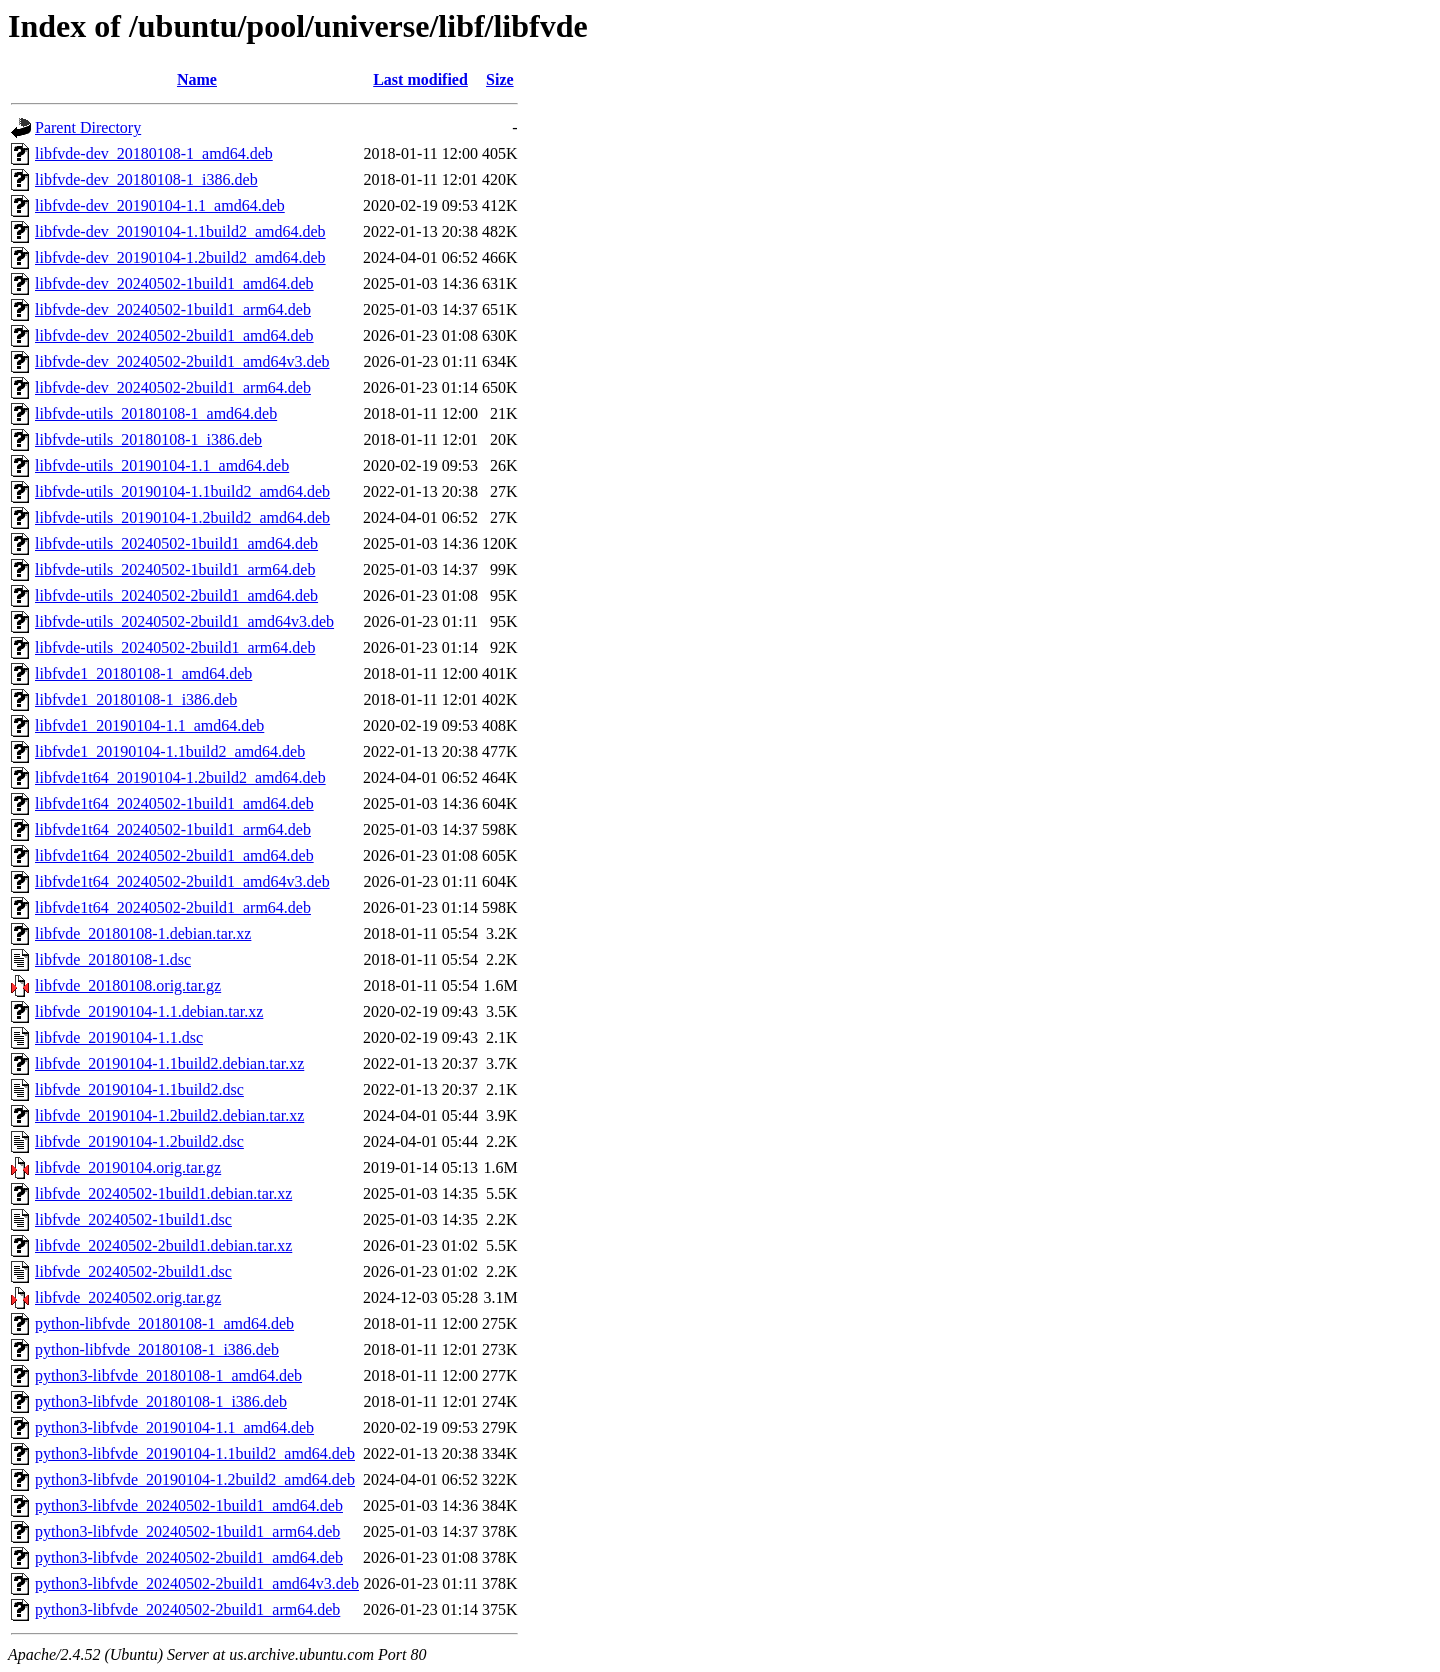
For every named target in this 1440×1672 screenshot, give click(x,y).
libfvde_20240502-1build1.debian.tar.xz (163, 1193)
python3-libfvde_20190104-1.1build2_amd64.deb (195, 1453)
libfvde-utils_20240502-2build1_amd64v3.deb (184, 621)
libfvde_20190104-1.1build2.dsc (139, 1089)
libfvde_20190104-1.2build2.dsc (139, 1141)
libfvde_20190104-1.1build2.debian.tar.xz (169, 1063)
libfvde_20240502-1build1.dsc (133, 1219)
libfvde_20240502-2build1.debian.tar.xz (163, 1245)
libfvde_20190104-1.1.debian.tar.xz (149, 1011)
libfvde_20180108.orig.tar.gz (128, 985)
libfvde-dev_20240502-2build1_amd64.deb (174, 335)
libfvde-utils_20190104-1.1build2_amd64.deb (182, 491)
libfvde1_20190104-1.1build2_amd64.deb (170, 751)
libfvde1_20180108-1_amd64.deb (143, 673)
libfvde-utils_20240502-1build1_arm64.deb (175, 569)
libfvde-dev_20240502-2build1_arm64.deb (173, 387)
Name (197, 79)
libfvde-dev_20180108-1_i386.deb (146, 179)
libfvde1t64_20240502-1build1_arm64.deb (173, 829)
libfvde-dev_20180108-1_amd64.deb (154, 153)
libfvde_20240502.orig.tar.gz (128, 1297)
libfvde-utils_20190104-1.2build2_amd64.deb (182, 517)
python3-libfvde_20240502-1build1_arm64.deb (187, 1531)
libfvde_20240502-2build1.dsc (133, 1271)
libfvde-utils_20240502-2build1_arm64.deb (175, 647)
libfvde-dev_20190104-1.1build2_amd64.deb (180, 231)
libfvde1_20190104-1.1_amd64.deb (149, 725)
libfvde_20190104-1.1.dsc (119, 1037)
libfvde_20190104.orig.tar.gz (128, 1167)
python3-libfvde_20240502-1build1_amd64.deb (189, 1505)
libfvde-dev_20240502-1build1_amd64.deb (174, 283)
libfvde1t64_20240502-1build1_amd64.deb (174, 803)
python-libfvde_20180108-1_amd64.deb (164, 1323)
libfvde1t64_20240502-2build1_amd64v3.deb (182, 881)
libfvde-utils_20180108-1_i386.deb (148, 439)
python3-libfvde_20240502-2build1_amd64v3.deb (197, 1583)
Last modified (420, 79)
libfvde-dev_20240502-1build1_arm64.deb (173, 309)
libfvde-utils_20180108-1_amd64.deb (156, 413)
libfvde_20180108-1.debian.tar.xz (143, 933)
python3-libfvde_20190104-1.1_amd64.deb (174, 1427)
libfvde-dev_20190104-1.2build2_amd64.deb (180, 257)
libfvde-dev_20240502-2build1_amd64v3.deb (182, 361)
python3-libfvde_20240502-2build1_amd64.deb (189, 1557)
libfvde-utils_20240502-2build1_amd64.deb (176, 595)
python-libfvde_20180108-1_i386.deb (157, 1349)
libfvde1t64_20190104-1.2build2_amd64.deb (180, 777)
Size (500, 79)
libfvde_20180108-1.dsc (113, 959)
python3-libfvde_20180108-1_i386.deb (161, 1401)
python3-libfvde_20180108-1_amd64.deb (168, 1375)
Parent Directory (88, 127)
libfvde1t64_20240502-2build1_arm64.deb (173, 907)
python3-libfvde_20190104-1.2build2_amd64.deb (195, 1479)
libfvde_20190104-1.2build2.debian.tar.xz (169, 1115)
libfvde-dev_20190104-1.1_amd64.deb (160, 205)
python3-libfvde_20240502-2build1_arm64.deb (187, 1609)
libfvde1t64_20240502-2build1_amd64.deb (174, 855)
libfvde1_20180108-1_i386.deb (136, 699)
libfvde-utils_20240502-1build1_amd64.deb (176, 543)
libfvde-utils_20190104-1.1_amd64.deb (162, 465)
